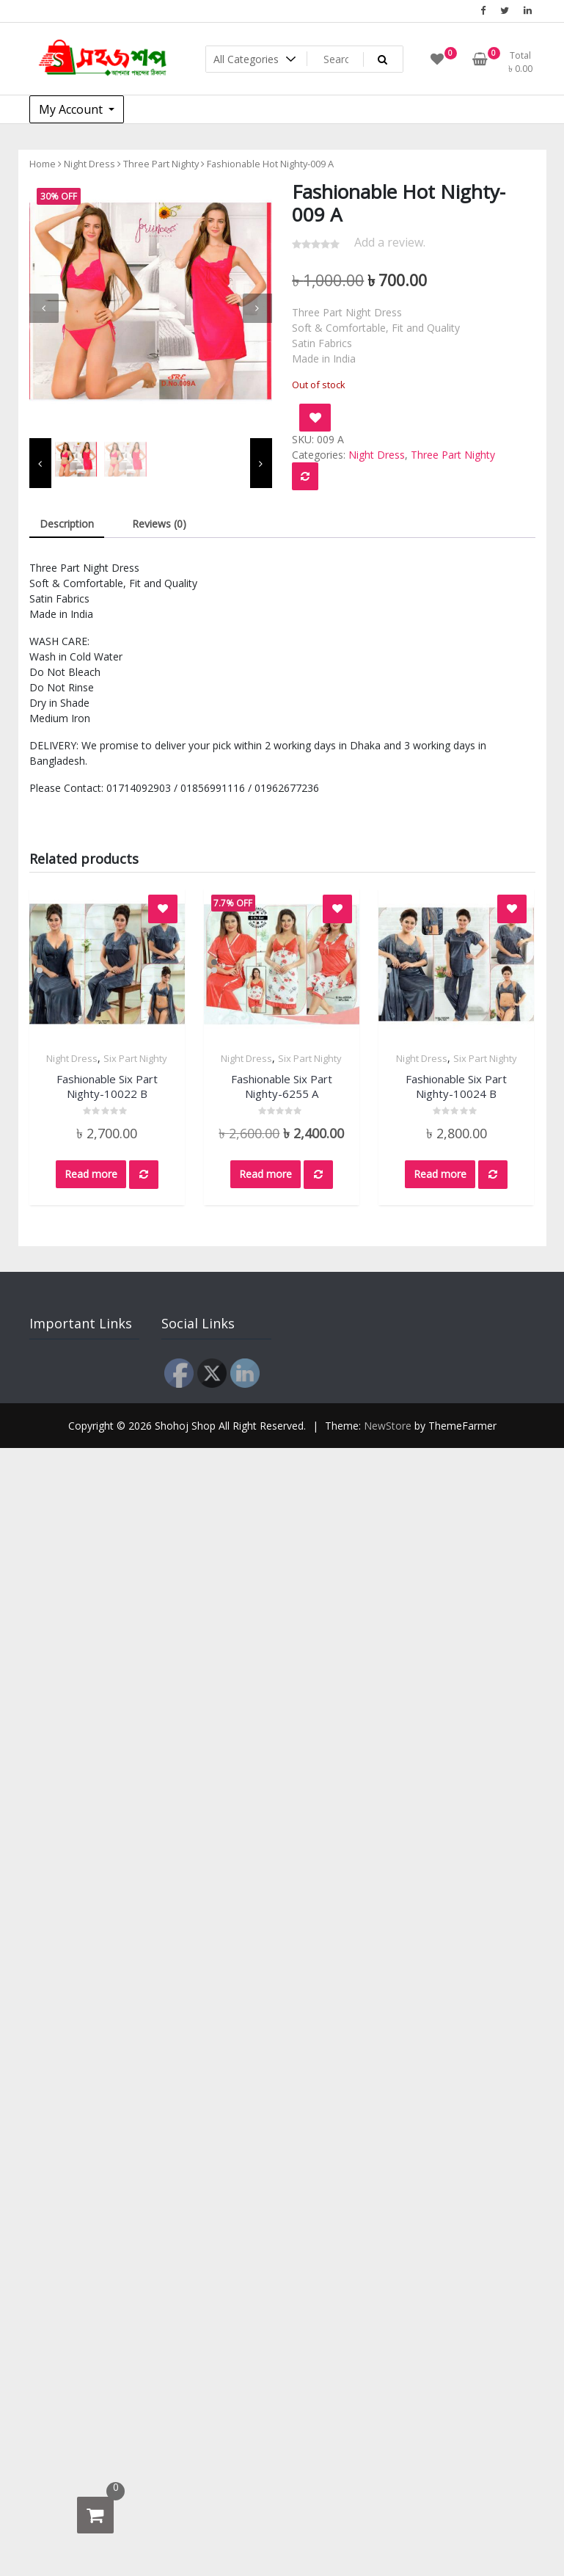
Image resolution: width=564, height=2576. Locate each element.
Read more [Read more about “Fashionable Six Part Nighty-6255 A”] (265, 1174)
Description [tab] (67, 524)
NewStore (387, 1426)
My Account (72, 109)
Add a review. (389, 242)
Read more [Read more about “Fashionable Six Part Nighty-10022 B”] (91, 1174)
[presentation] (44, 308)
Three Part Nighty (161, 163)
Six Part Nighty (135, 1058)
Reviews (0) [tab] (159, 524)
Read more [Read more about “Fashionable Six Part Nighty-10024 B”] (440, 1174)
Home (42, 163)
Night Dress (89, 163)
